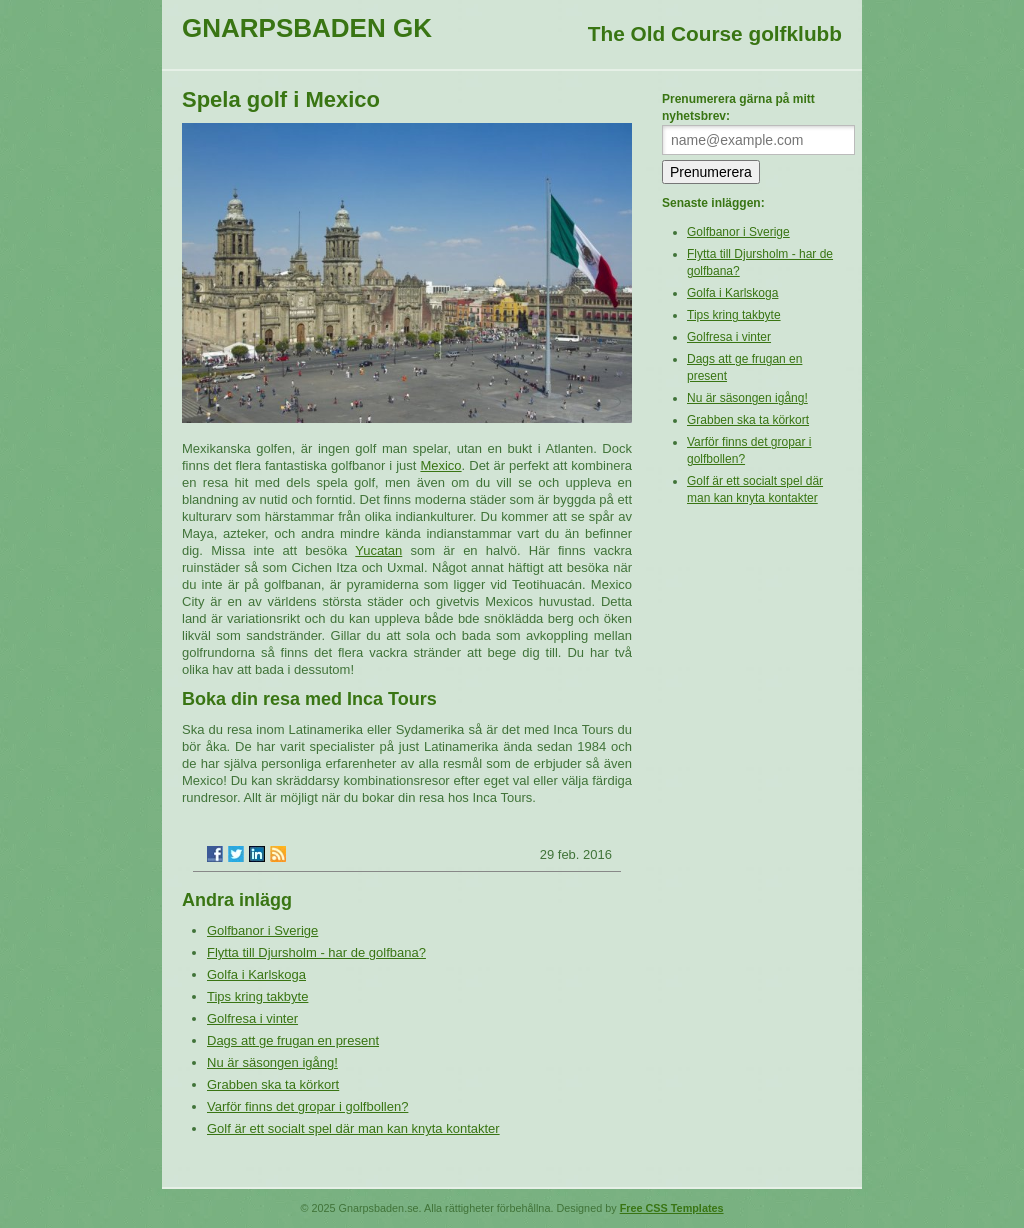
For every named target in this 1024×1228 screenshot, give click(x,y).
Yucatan (378, 550)
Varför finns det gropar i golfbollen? (307, 1106)
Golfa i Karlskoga (256, 974)
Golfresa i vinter (252, 1018)
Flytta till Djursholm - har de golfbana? (316, 952)
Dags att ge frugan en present (293, 1040)
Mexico (440, 465)
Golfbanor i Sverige (262, 930)
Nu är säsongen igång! (272, 1062)
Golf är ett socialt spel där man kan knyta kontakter (353, 1128)
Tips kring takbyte (257, 996)
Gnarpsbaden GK (307, 28)
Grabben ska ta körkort (273, 1084)
